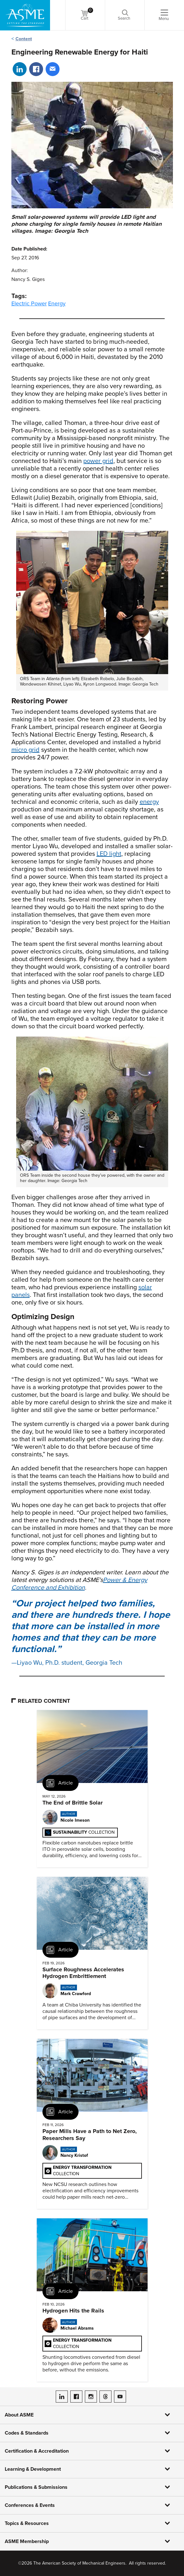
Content (24, 39)
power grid (98, 461)
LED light (109, 854)
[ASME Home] (25, 15)
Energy (57, 303)
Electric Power (29, 303)
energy (149, 802)
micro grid (25, 750)
